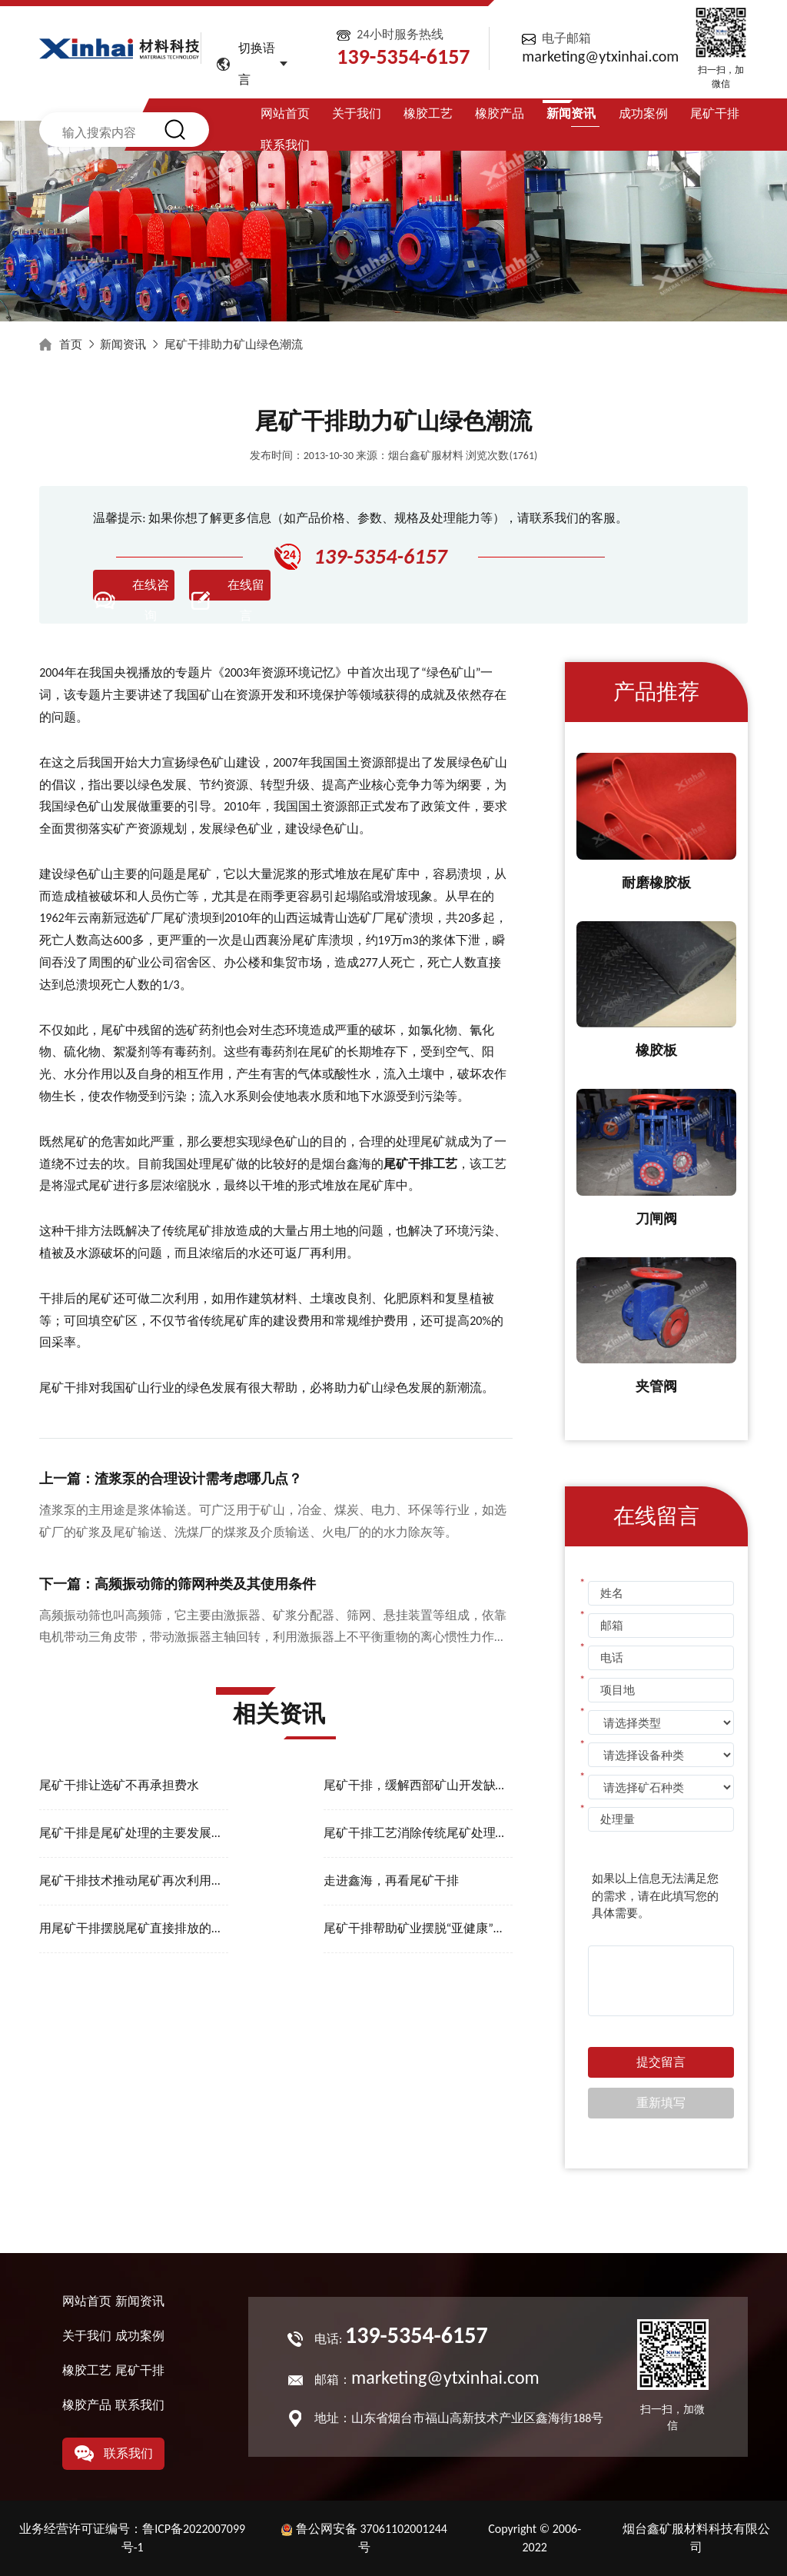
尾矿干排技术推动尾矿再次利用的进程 (133, 1880)
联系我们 (285, 145)
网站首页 (285, 113)
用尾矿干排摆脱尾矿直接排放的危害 (133, 1928)
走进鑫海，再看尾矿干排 (391, 1880)
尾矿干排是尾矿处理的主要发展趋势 (133, 1832)
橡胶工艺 (428, 113)
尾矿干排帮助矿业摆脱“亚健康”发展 (418, 1928)
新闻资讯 (571, 113)
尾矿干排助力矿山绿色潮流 (233, 344)
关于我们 (356, 113)
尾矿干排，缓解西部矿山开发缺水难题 (418, 1785)
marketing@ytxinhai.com (600, 56)
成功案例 (643, 113)
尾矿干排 (714, 113)
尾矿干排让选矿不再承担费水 (119, 1785)
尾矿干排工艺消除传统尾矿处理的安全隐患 (418, 1832)
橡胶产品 (499, 113)
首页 (70, 344)
